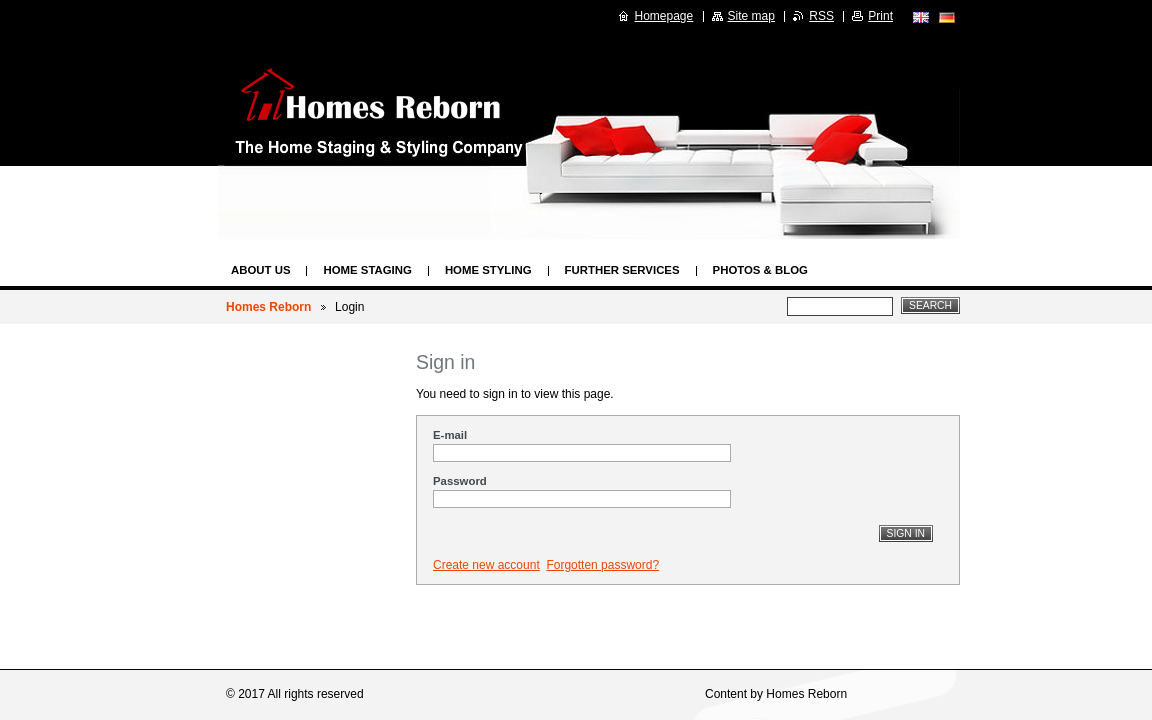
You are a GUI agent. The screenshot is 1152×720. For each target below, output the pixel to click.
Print (880, 16)
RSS (821, 16)
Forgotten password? (602, 565)
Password (460, 481)
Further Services (622, 270)
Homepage (664, 16)
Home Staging (367, 270)
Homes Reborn (268, 307)
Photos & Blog (760, 270)
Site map (751, 16)
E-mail (450, 435)
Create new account (486, 565)
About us (260, 270)
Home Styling (488, 270)
